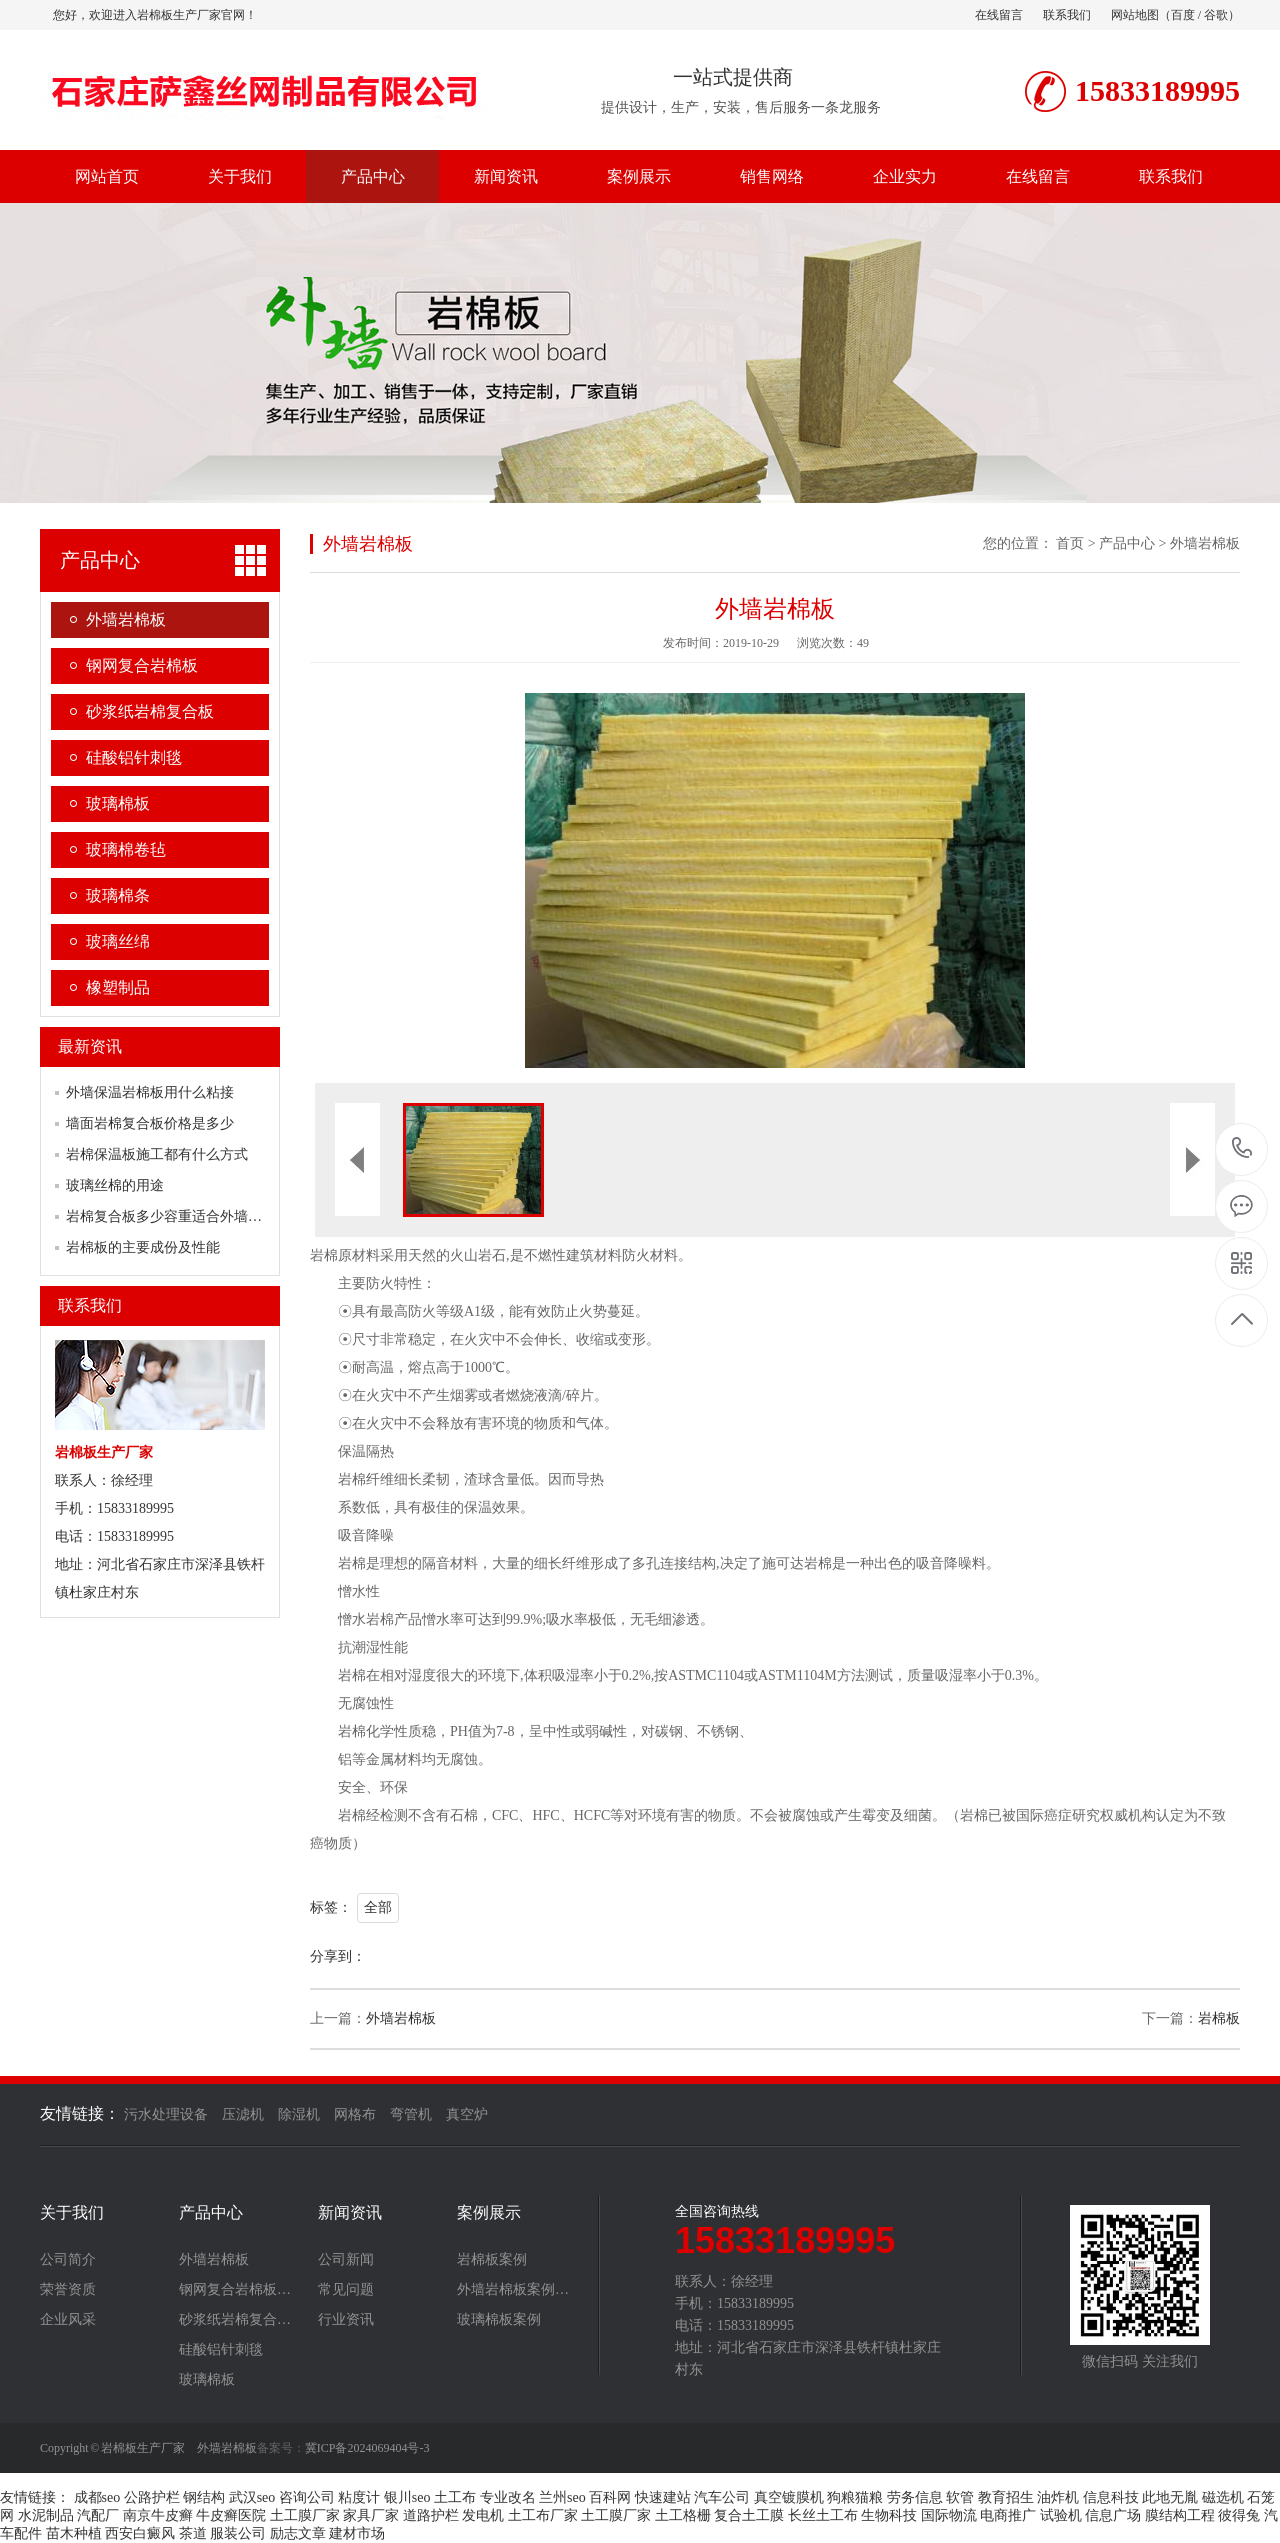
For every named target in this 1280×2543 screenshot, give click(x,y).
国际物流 (949, 2515)
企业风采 (68, 2320)
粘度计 (359, 2497)
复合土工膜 (749, 2515)
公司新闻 (346, 2260)
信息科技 (1111, 2497)
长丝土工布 (823, 2515)
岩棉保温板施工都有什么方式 (157, 1154)
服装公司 (238, 2533)
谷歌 (1216, 15)
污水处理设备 (166, 2114)
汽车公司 (722, 2497)
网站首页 (107, 176)
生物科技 (889, 2515)
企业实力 (905, 176)
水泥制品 (46, 2515)
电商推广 (1008, 2515)
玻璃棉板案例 (499, 2320)
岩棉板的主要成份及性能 (143, 1247)
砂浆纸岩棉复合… (235, 2320)
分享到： (338, 1956)
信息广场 (1113, 2515)
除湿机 (299, 2114)
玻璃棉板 (118, 803)
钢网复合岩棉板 (142, 665)
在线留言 (999, 15)
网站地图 (1135, 15)
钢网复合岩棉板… (235, 2290)
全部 (378, 1907)
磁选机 (1223, 2497)
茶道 (193, 2533)
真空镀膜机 (789, 2497)
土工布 (455, 2497)
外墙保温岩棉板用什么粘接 (150, 1092)
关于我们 (240, 176)
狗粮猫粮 (855, 2497)
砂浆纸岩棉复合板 (150, 711)
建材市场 (357, 2533)
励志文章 (298, 2533)
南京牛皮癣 (158, 2515)
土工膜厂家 (305, 2515)
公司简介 (68, 2260)
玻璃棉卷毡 (126, 849)
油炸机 (1058, 2497)
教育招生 (1006, 2497)
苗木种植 (74, 2533)
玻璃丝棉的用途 (115, 1185)
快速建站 (663, 2497)
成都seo (97, 2497)
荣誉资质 (68, 2290)
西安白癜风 (140, 2533)
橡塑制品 (118, 987)
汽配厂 (98, 2515)
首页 (1070, 543)
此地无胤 (1170, 2497)
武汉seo (252, 2497)
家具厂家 (371, 2515)
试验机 (1061, 2515)
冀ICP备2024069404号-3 (367, 2448)
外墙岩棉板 (126, 619)
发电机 (483, 2515)
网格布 (355, 2114)
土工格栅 (683, 2515)
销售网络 (772, 176)
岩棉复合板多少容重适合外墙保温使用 (185, 1216)
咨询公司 (307, 2497)
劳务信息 (915, 2497)
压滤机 (243, 2114)
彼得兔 (1239, 2515)
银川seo (407, 2497)
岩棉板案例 (492, 2260)
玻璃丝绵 (118, 941)
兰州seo (562, 2497)
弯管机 (411, 2114)
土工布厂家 (543, 2515)
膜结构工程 (1180, 2515)
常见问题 (346, 2290)
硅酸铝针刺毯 (134, 757)
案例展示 (639, 176)
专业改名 (508, 2497)
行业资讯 (346, 2320)
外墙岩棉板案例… (513, 2290)
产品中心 (373, 176)
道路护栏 (431, 2515)
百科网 (610, 2497)
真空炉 (467, 2114)
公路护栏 (152, 2497)
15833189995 (1242, 1148)
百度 (1183, 15)
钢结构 (204, 2497)
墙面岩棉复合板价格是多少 (150, 1123)
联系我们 (1067, 15)
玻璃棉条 (118, 895)
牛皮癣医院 (231, 2515)
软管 (960, 2497)
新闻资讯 (506, 176)
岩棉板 (1219, 2018)
